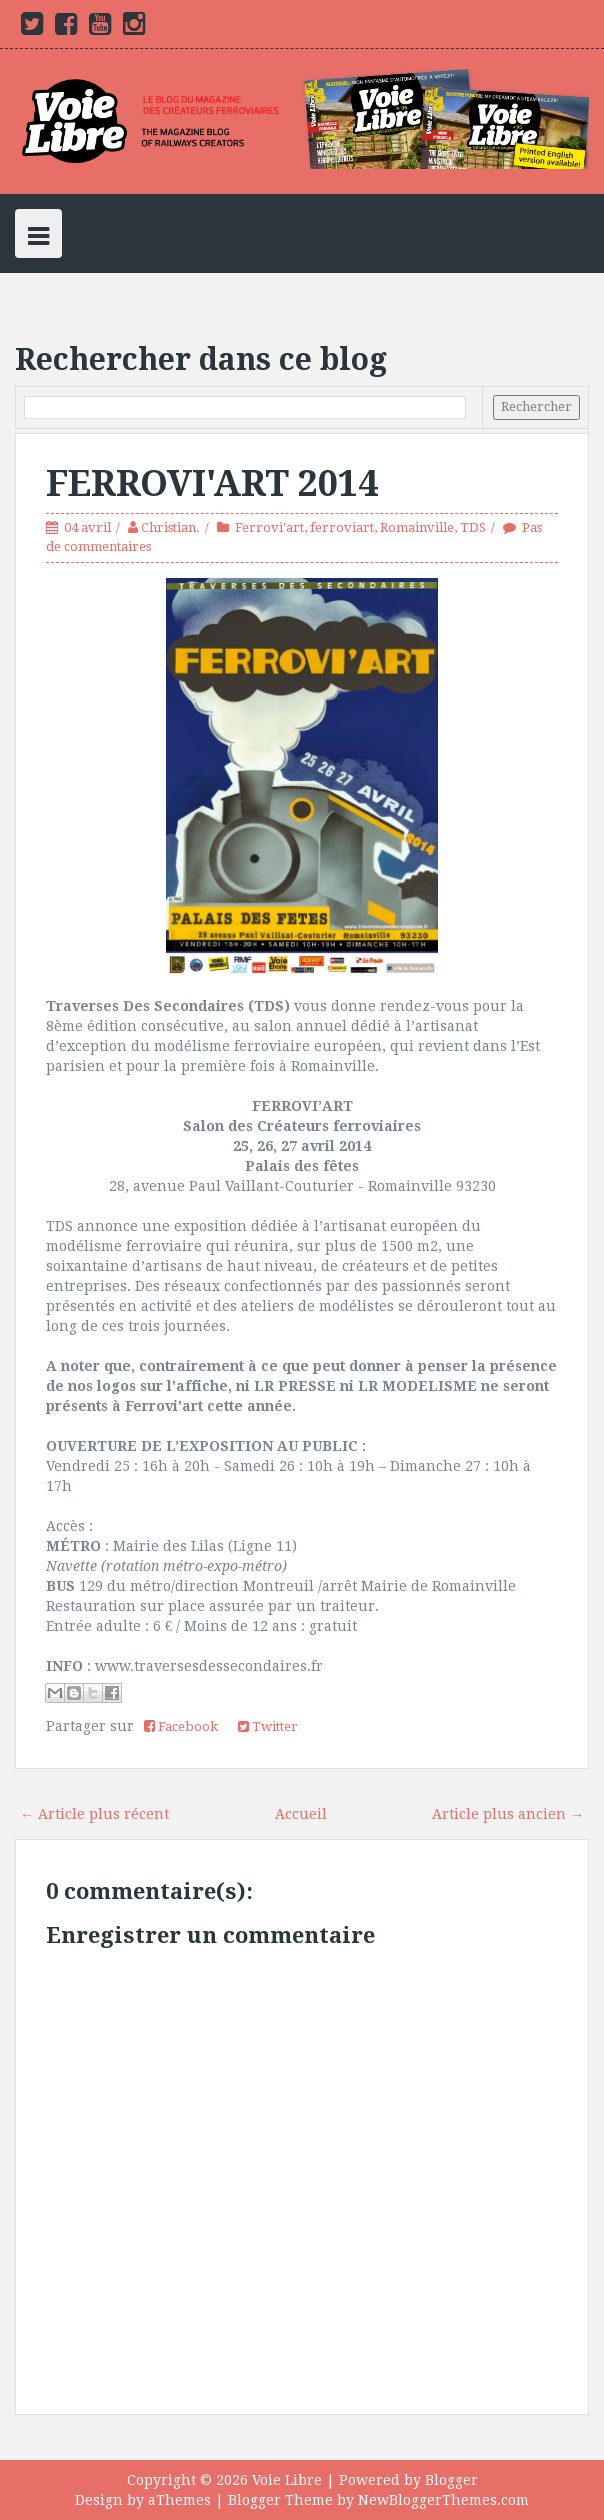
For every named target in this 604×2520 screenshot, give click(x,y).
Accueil (301, 1814)
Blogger (451, 2480)
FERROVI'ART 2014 (212, 483)
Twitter (268, 1726)
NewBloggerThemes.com (443, 2500)
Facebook (181, 1726)
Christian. (170, 527)
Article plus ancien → (508, 1814)
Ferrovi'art (269, 527)
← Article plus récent (94, 1814)
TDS (473, 527)
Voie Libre (287, 2480)
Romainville (417, 527)
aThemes (179, 2500)
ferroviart (342, 527)
